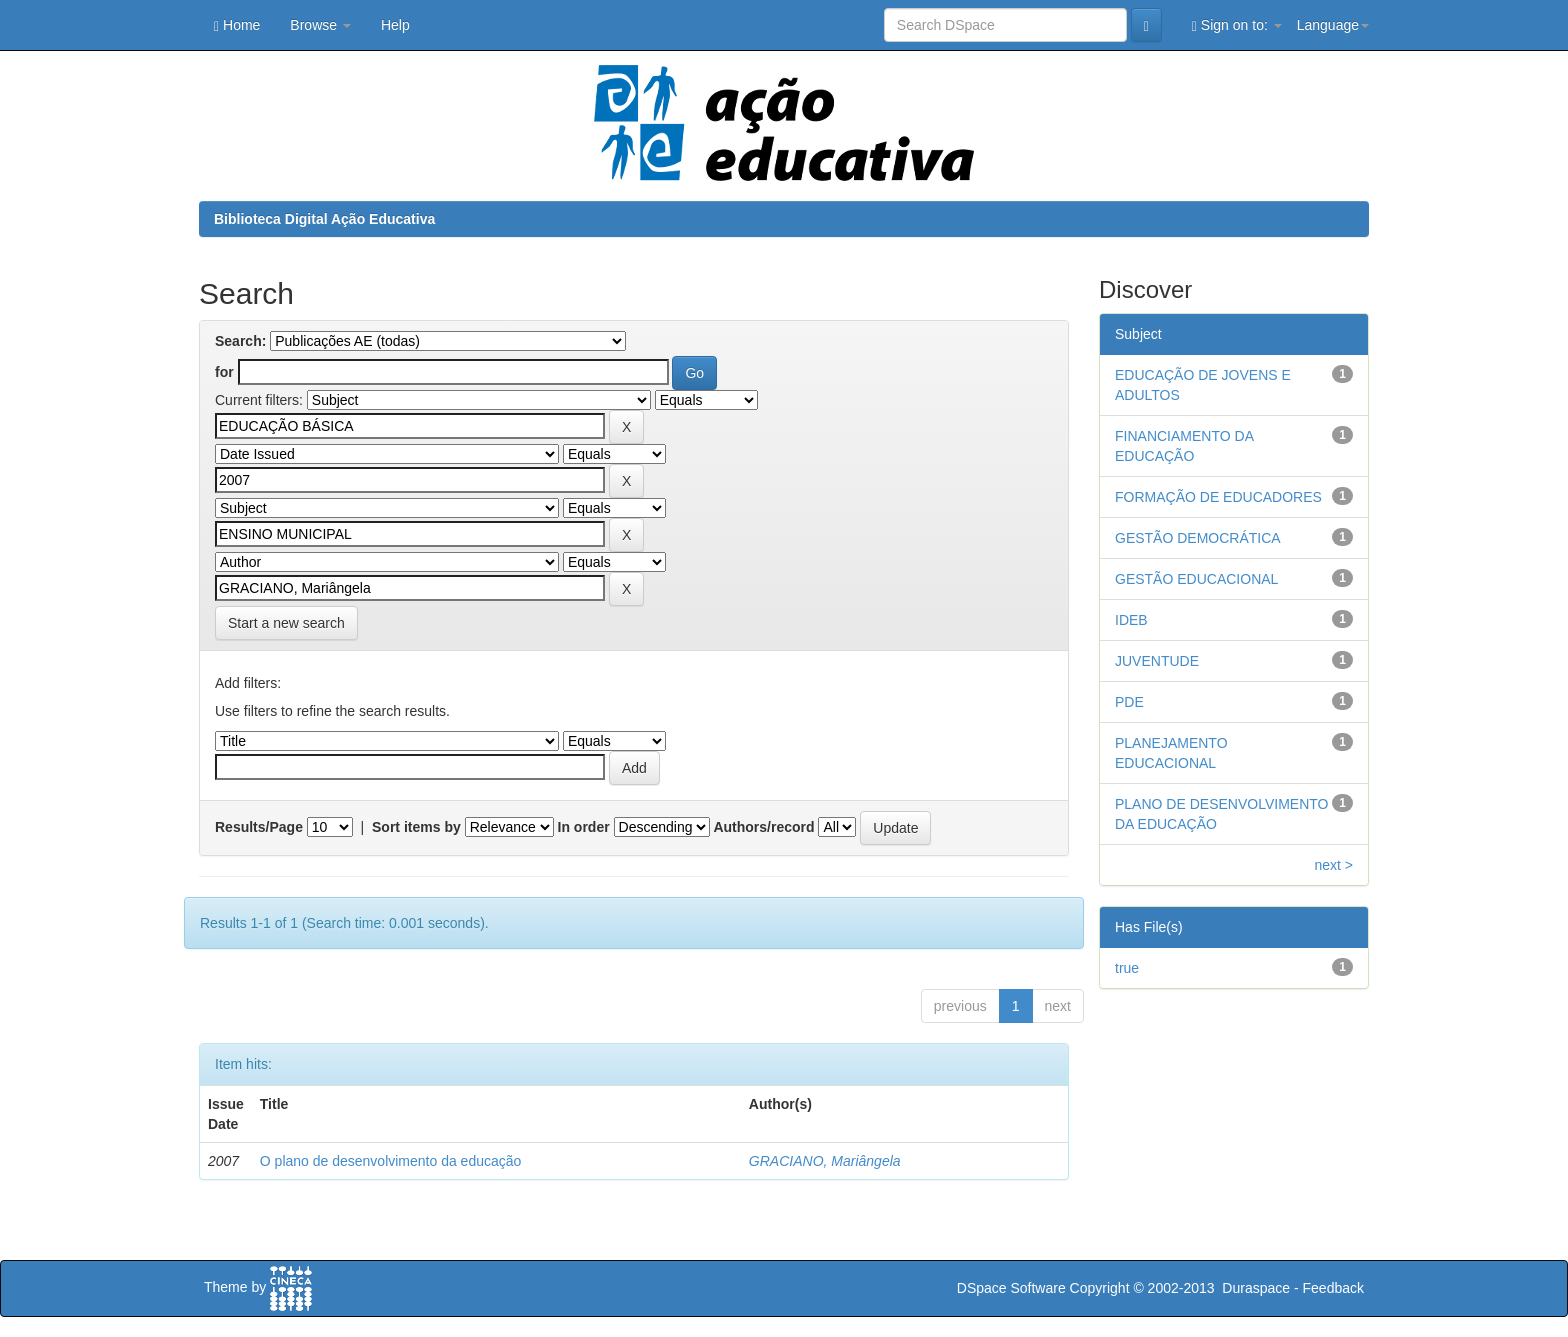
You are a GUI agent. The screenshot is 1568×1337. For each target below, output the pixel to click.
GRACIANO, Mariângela (825, 1161)
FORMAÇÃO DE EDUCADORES (1218, 497)
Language (1333, 25)
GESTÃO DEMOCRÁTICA (1198, 538)
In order (584, 827)
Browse (320, 25)
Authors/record (763, 827)
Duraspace (1256, 1288)
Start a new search (286, 623)
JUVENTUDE (1157, 661)
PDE (1129, 702)
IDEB (1131, 620)
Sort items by (416, 827)
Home (237, 25)
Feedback (1333, 1288)
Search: (240, 341)
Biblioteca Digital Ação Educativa (324, 219)
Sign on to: (1237, 25)
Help (395, 25)
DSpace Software (1011, 1288)
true (1127, 968)
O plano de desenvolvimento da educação (391, 1161)
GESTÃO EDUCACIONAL (1196, 579)
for (224, 372)
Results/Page (259, 827)
